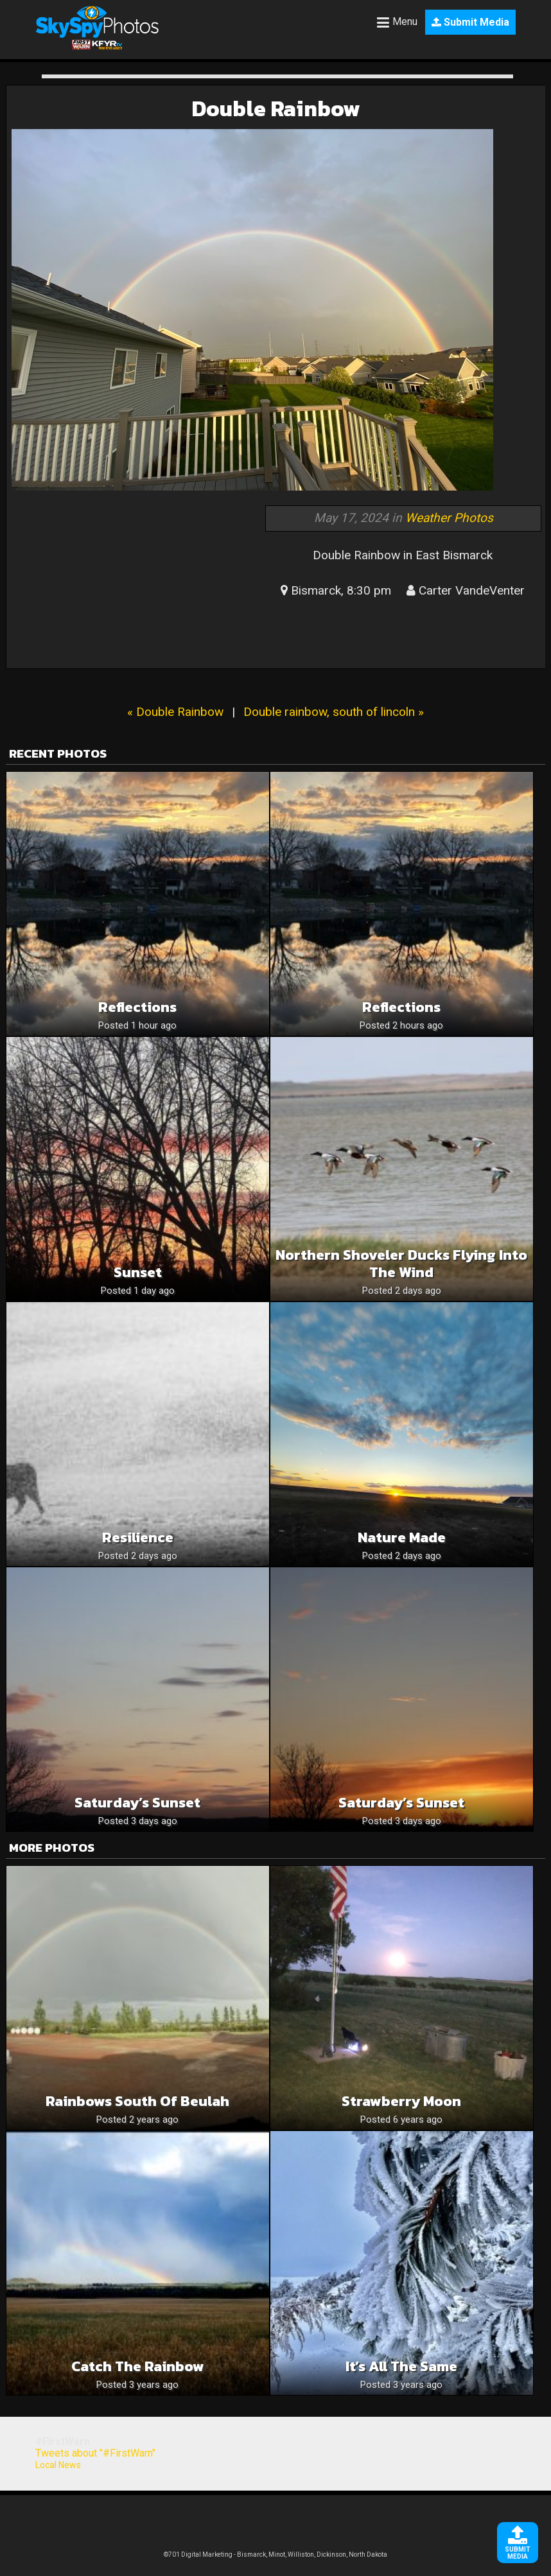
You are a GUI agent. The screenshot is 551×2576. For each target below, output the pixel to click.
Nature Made (402, 1537)
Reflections (137, 1007)
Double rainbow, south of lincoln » (333, 711)
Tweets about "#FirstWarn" (95, 2453)
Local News (58, 2465)
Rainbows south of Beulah (137, 2101)
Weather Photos (449, 517)
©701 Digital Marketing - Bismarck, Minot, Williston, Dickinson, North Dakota (275, 2554)
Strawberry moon (401, 2101)
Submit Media (470, 22)
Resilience (137, 1537)
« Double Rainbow (175, 711)
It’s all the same (401, 2366)
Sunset (138, 1272)
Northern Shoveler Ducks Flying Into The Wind (401, 1263)
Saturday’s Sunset (137, 1802)
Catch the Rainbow (137, 2366)
